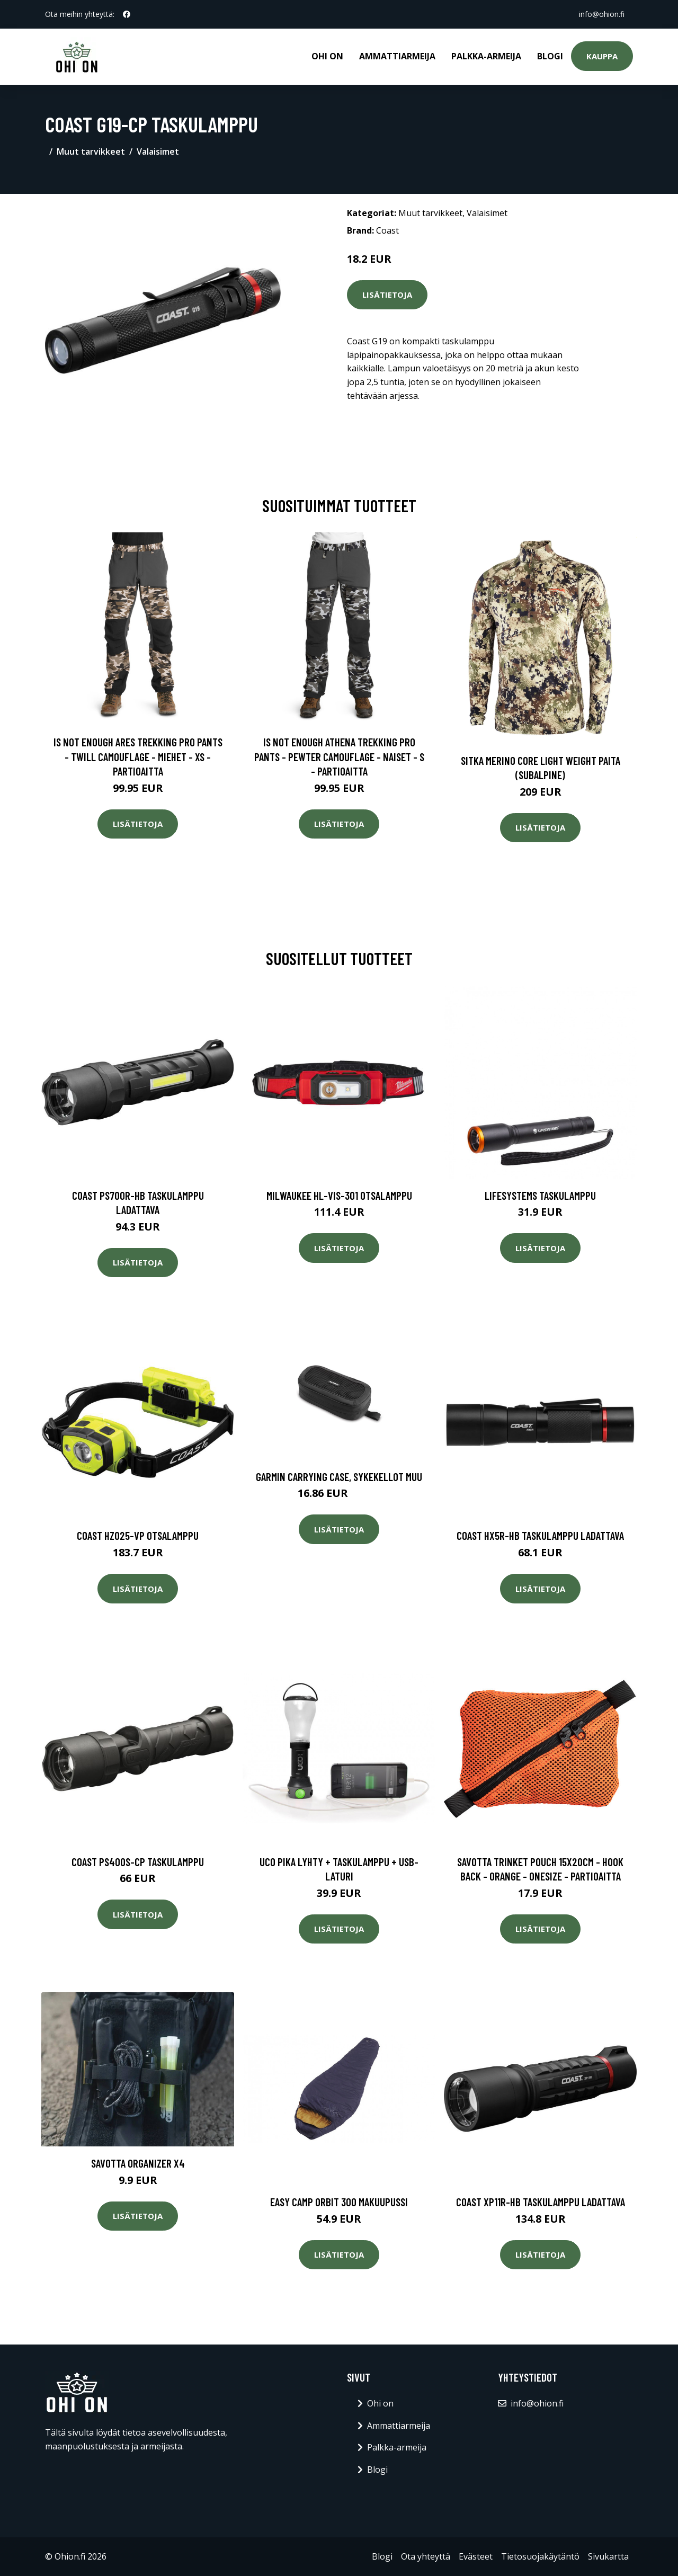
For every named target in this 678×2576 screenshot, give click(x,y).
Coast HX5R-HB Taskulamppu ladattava (540, 1535)
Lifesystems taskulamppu (540, 1195)
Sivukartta (608, 2556)
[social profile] (127, 14)
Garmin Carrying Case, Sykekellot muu (339, 1476)
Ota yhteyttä (425, 2556)
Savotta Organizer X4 (138, 2163)
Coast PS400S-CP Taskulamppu (138, 1861)
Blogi (550, 56)
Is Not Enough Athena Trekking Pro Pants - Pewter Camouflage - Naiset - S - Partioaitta (339, 756)
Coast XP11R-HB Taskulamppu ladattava (540, 2201)
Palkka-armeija (486, 56)
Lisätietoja (387, 294)
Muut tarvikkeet (91, 151)
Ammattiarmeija (397, 56)
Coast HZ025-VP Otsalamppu (138, 1535)
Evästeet (476, 2556)
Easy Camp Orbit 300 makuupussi (339, 2201)
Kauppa (602, 56)
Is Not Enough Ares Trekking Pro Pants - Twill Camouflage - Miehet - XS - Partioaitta (137, 756)
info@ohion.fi (602, 14)
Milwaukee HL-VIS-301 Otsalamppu (339, 1195)
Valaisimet (158, 151)
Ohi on (327, 56)
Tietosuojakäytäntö (540, 2556)
